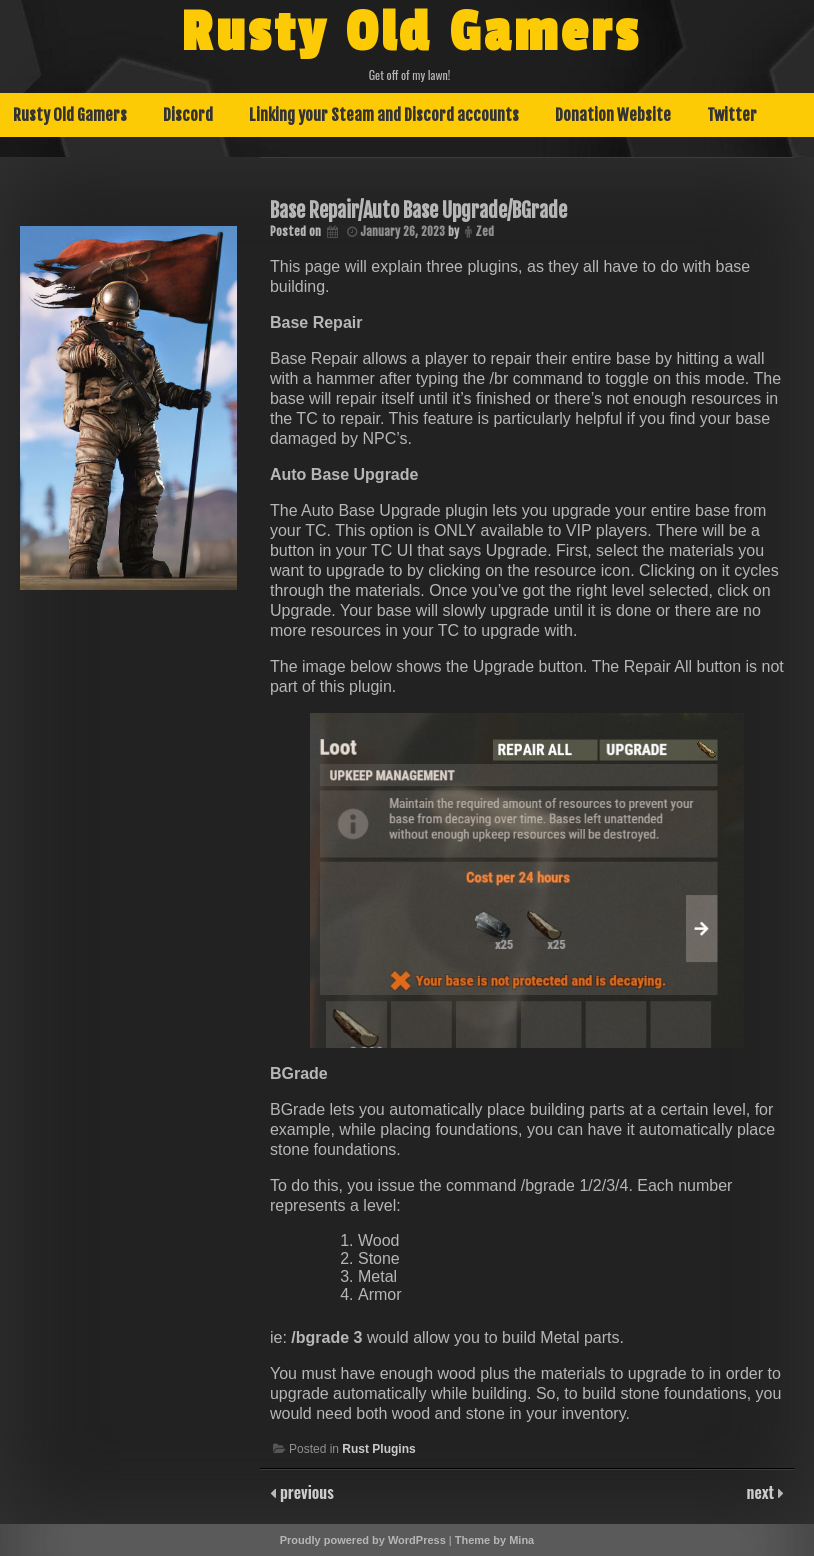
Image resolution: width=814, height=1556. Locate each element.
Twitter (732, 115)
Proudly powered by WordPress (363, 1540)
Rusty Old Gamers (411, 33)
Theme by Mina (494, 1540)
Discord (188, 115)
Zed (484, 231)
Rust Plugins (378, 1449)
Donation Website (613, 115)
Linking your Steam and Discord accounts (384, 115)
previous (305, 1492)
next (762, 1492)
